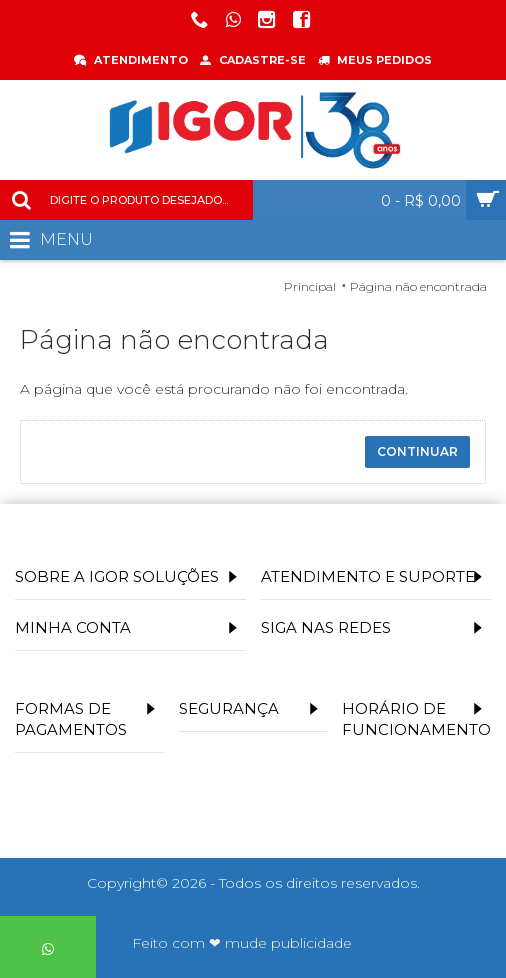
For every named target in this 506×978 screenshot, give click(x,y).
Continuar (417, 451)
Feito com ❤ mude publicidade (242, 943)
